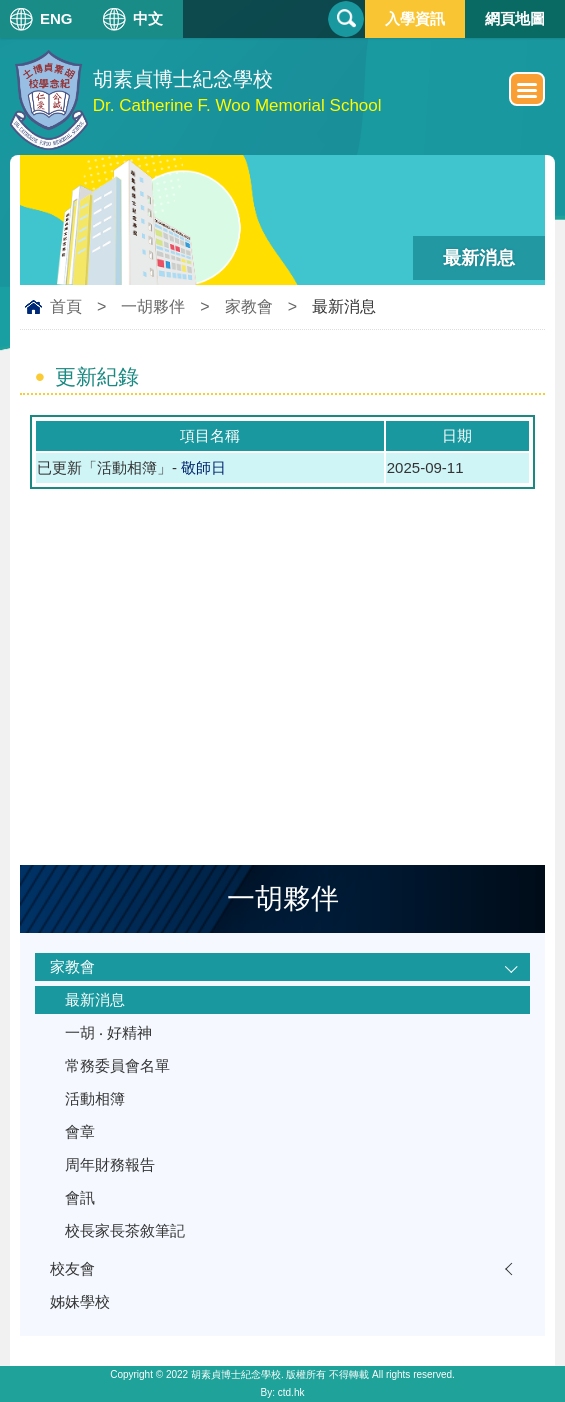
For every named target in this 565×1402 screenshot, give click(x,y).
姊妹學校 (80, 1301)
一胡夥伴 (153, 306)
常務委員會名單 (117, 1065)
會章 (80, 1131)
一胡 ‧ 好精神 (108, 1032)
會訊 (80, 1197)
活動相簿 (95, 1098)
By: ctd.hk (283, 1392)
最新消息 (95, 999)
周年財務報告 (110, 1164)
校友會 (72, 1268)
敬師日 (203, 467)
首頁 (66, 306)
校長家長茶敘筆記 (125, 1230)
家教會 (249, 306)
